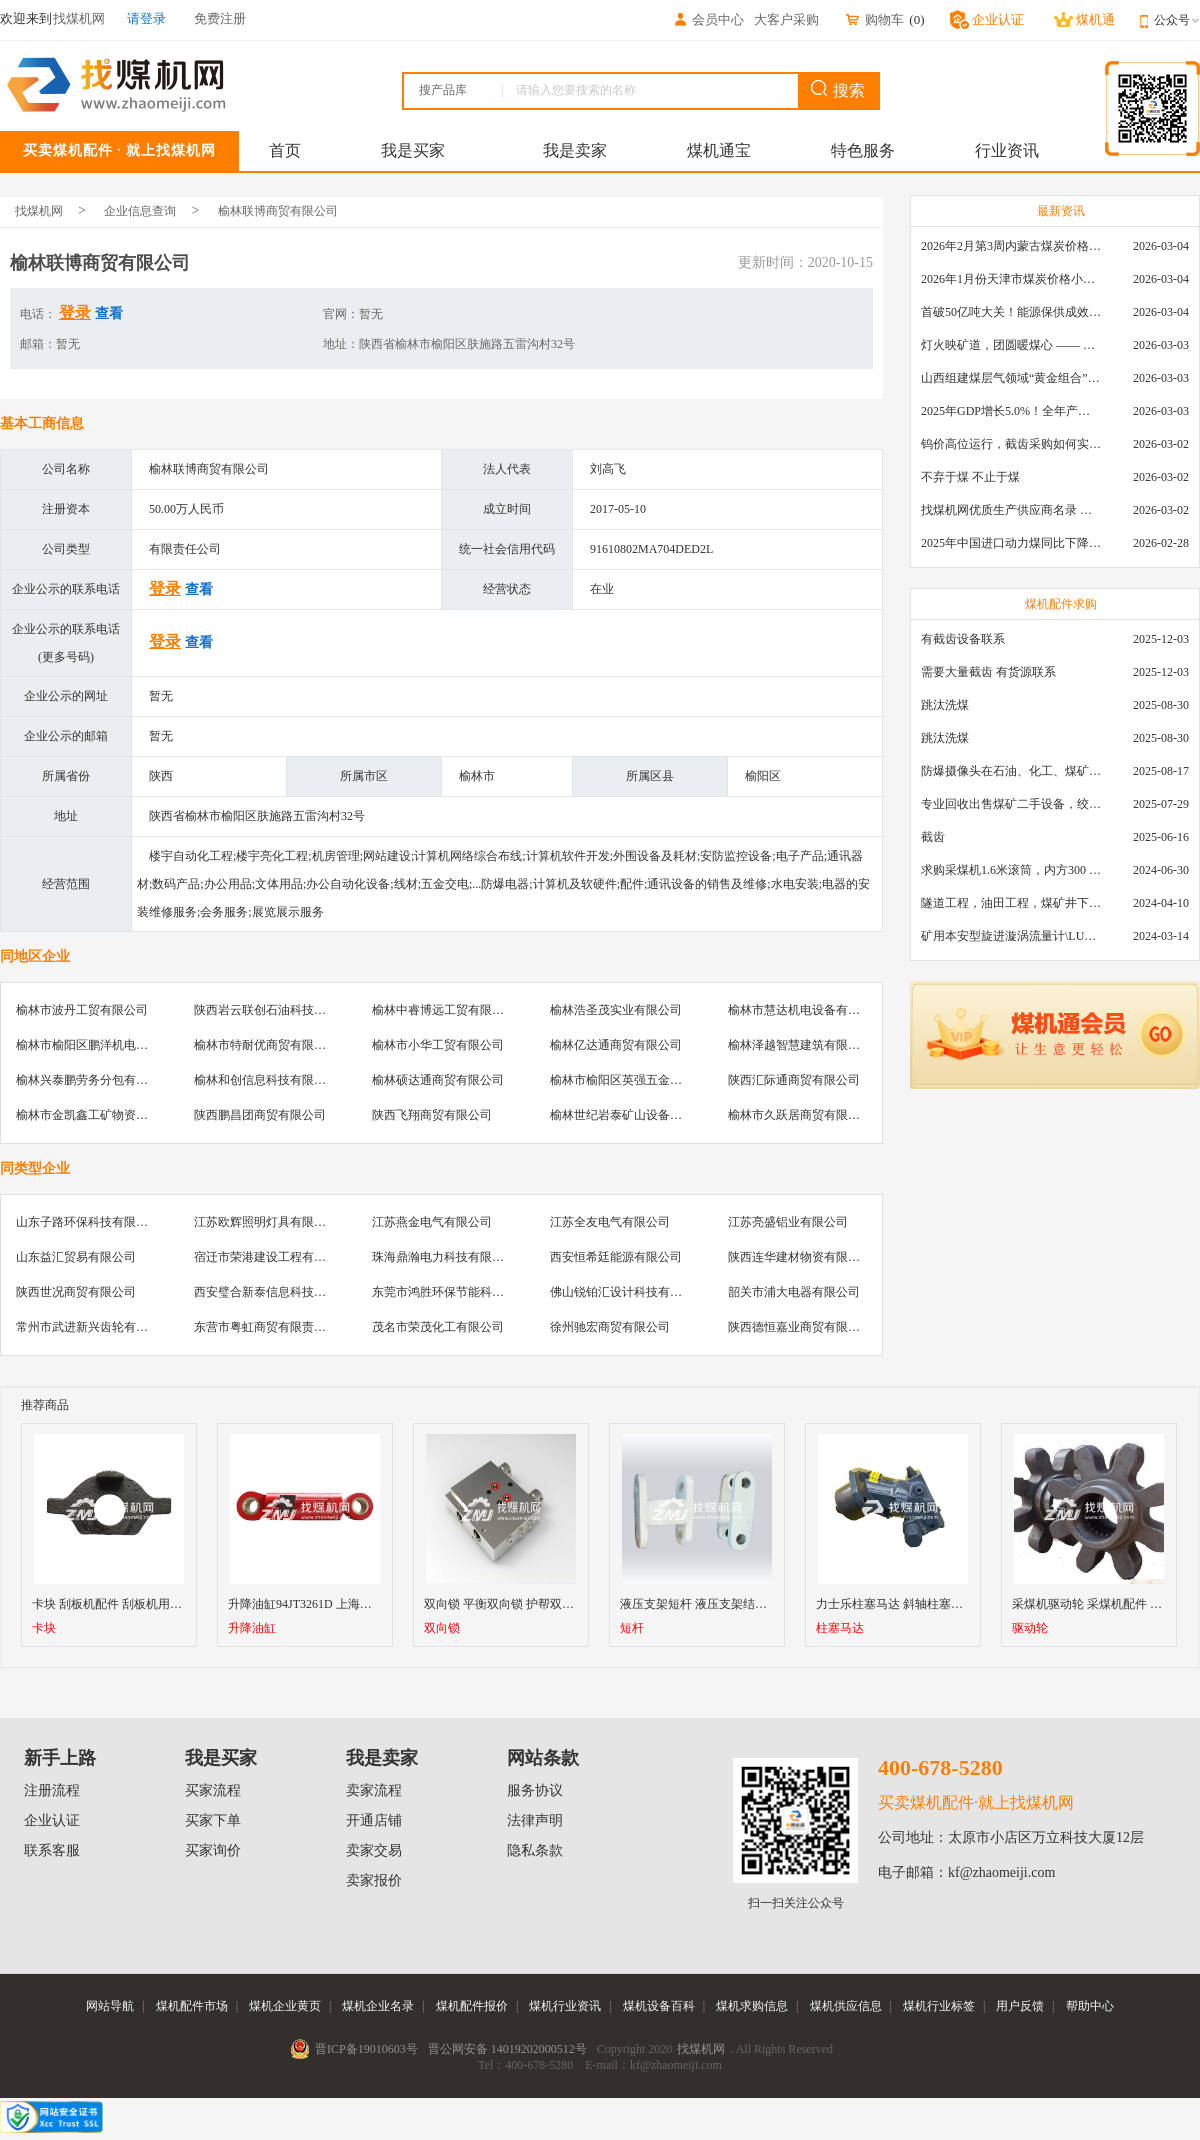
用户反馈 (1020, 2006)
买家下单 (213, 1820)
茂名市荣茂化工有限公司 (438, 1327)
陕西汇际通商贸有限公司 (794, 1080)
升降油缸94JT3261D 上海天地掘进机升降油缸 (348, 1604)
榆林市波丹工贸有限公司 (82, 1010)
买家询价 (213, 1850)
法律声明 (535, 1820)
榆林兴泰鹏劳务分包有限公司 (94, 1080)
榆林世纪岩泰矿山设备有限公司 (634, 1115)
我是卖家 (575, 150)
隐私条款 (535, 1850)
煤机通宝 (719, 150)
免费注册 (220, 18)
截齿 (933, 837)
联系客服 (52, 1850)
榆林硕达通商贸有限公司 (438, 1080)
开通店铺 (374, 1820)
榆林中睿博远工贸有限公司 (444, 1010)
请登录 (146, 18)
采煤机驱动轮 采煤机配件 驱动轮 (1099, 1604)
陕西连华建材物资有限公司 (800, 1257)
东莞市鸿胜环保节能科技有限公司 (462, 1292)
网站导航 (110, 2006)
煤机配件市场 (192, 2006)
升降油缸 (252, 1628)
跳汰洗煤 (945, 705)
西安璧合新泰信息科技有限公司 (278, 1292)
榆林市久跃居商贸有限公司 (800, 1115)
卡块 (44, 1628)
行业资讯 (1007, 150)
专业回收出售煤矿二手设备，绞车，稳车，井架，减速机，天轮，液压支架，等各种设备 (1011, 804)
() (916, 19)
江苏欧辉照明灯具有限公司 (266, 1222)
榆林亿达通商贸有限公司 (616, 1045)
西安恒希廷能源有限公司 (616, 1257)
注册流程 (52, 1790)
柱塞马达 (840, 1628)
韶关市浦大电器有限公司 (794, 1292)
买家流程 (213, 1790)
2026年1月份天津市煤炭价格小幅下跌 (1011, 279)
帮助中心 (1090, 2006)
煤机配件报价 (472, 2006)
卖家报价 (374, 1880)
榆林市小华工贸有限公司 (438, 1045)
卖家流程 (374, 1790)
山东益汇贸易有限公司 (76, 1257)
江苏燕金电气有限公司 (432, 1222)
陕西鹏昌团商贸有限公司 (260, 1115)
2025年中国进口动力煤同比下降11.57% (1011, 543)
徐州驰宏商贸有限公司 (610, 1327)
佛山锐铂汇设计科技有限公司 (628, 1292)
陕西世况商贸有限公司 (76, 1292)
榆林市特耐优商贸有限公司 (266, 1045)
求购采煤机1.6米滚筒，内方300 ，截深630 (1011, 870)
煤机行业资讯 (565, 2006)
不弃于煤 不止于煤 (970, 477)
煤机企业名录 (378, 2006)
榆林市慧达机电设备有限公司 (806, 1010)
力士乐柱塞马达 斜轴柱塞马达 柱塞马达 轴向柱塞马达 (958, 1604)
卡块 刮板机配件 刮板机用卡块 (113, 1604)
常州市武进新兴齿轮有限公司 (94, 1327)
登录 (75, 312)
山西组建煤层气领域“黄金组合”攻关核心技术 (1011, 378)
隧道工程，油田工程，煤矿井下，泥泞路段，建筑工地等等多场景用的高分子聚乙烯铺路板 (1011, 903)
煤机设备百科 (659, 2006)
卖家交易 (374, 1850)
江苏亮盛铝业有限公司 (788, 1222)
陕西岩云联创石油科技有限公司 (278, 1010)
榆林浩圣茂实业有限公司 (616, 1010)
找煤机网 (39, 211)
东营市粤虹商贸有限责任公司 (272, 1327)
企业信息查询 (140, 211)
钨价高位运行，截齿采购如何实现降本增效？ (1011, 444)
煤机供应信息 (846, 2006)
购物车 (874, 19)
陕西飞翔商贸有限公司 (432, 1115)
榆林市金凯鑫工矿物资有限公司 (100, 1115)
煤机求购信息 (752, 2006)
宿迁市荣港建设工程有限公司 (272, 1257)
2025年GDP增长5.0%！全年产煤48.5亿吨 (1011, 411)
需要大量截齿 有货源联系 (988, 672)
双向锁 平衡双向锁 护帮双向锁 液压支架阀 (536, 1604)
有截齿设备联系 (963, 639)
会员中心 (708, 19)
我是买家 (413, 150)
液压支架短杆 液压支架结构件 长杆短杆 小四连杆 (750, 1604)
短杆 (632, 1628)
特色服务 (863, 150)
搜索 (838, 89)
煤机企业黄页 (285, 2006)
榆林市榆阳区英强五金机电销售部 (640, 1080)
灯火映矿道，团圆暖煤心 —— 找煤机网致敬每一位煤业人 (1011, 345)
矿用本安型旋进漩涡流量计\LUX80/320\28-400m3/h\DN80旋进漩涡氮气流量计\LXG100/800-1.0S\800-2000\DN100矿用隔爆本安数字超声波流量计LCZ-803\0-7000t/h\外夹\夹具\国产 (1011, 936)
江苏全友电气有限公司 (610, 1222)
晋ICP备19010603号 (366, 2049)
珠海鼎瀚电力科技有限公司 (444, 1257)
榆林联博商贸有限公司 (278, 211)
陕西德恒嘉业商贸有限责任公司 (812, 1327)
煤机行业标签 (939, 2006)
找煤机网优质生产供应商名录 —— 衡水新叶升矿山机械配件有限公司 (1011, 510)
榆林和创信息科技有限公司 (266, 1080)
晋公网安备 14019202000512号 (507, 2049)
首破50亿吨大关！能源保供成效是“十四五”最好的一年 (1011, 312)
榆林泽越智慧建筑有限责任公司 (812, 1045)
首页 (285, 150)
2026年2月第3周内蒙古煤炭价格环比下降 (1011, 246)
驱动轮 (1030, 1628)
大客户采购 (786, 19)
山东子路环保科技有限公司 (88, 1222)
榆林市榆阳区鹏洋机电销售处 (94, 1045)
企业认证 (52, 1820)
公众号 (1177, 20)
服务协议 (535, 1790)
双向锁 (442, 1628)
